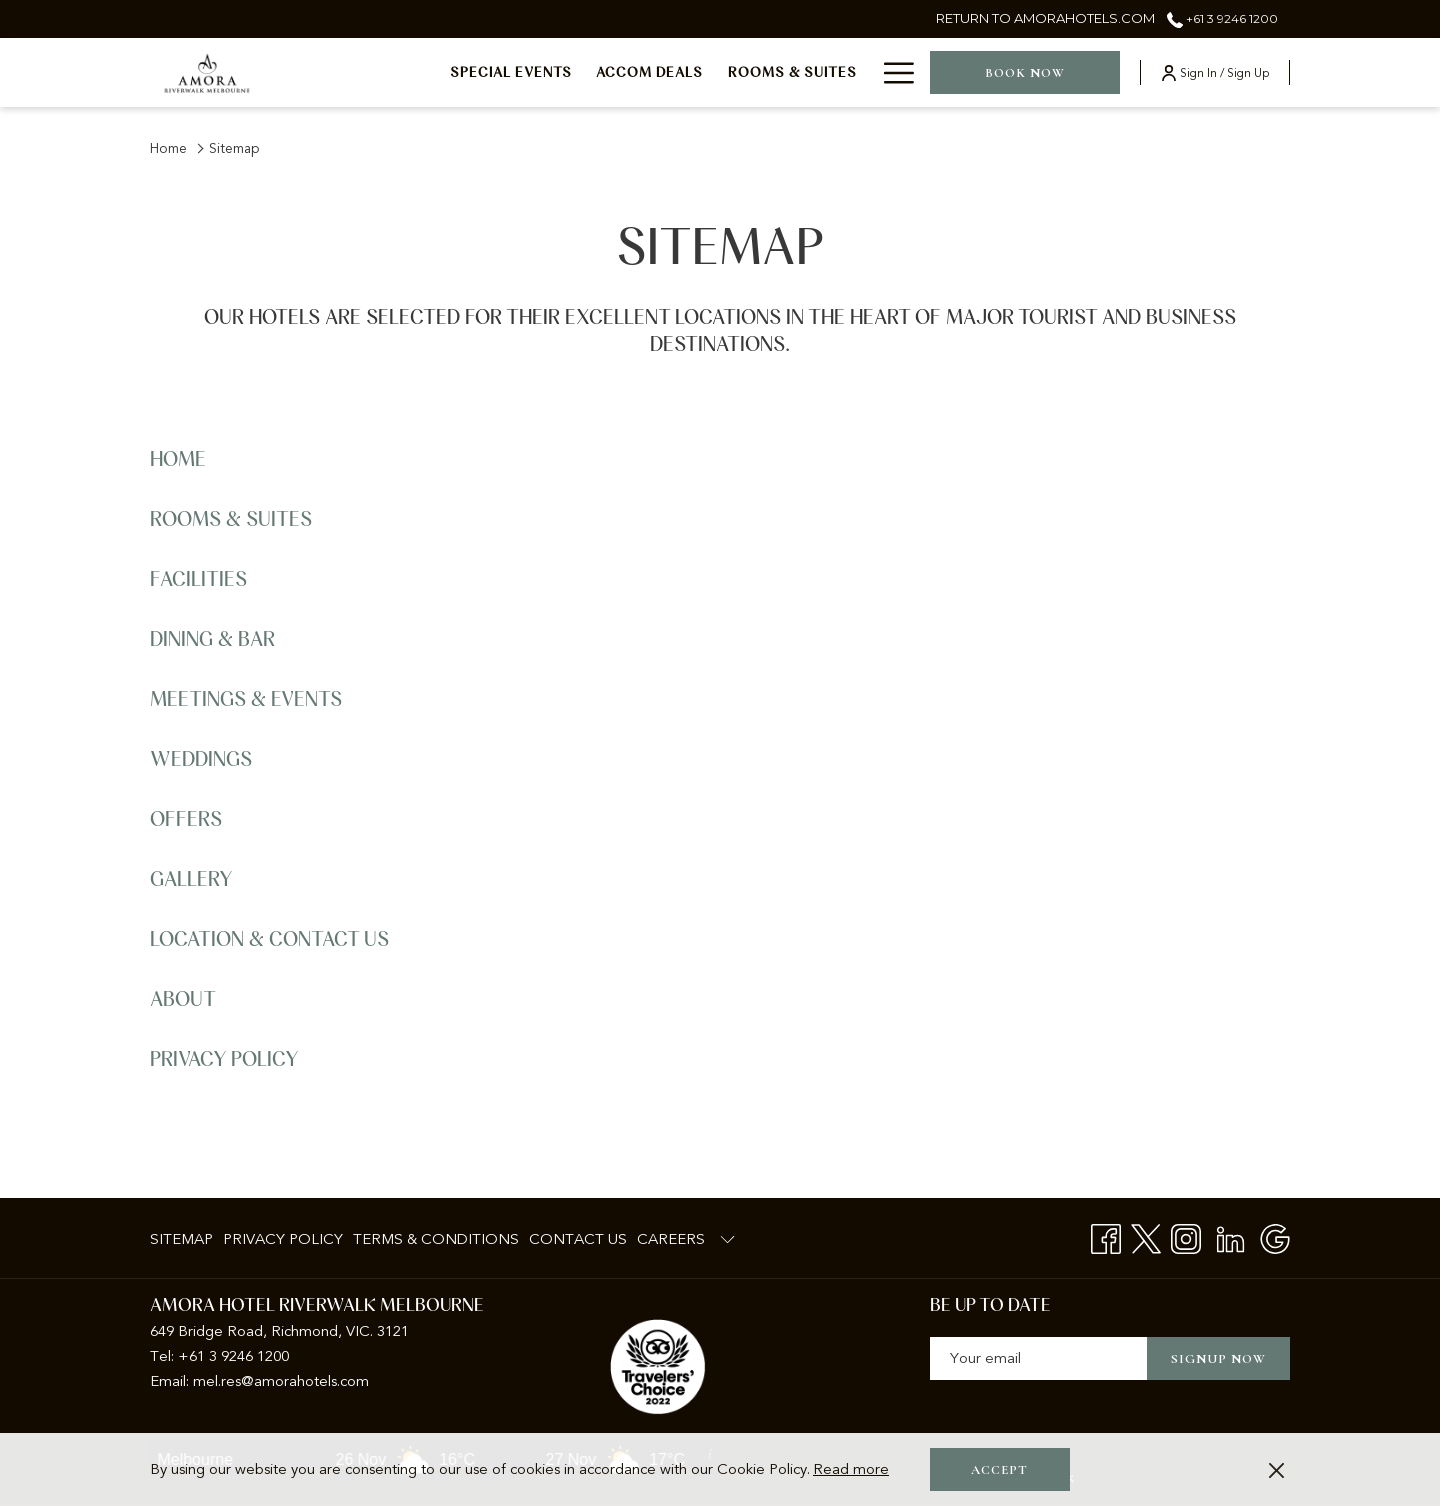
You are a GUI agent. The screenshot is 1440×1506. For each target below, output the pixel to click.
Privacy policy (283, 1239)
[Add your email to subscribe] (1038, 1358)
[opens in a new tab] (658, 1366)
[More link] (891, 72)
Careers (671, 1239)
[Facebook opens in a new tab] (1106, 1237)
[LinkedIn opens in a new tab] (1230, 1237)
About (183, 1000)
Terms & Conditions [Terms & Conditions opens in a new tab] (436, 1243)
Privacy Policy (224, 1060)
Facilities (198, 580)
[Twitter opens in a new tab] (1146, 1237)
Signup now (1218, 1359)
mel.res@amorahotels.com (281, 1381)
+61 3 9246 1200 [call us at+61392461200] (1222, 18)
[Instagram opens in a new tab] (1186, 1237)
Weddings (201, 760)
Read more (851, 1469)
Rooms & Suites (231, 520)
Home (168, 148)
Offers (186, 820)
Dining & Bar (212, 640)
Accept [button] (999, 1470)
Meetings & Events (246, 700)
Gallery (191, 880)
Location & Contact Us (269, 940)
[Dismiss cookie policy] (1276, 1469)
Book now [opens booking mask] (1025, 73)
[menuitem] (511, 72)
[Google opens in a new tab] (1275, 1237)
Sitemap (181, 1239)
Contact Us (578, 1239)
